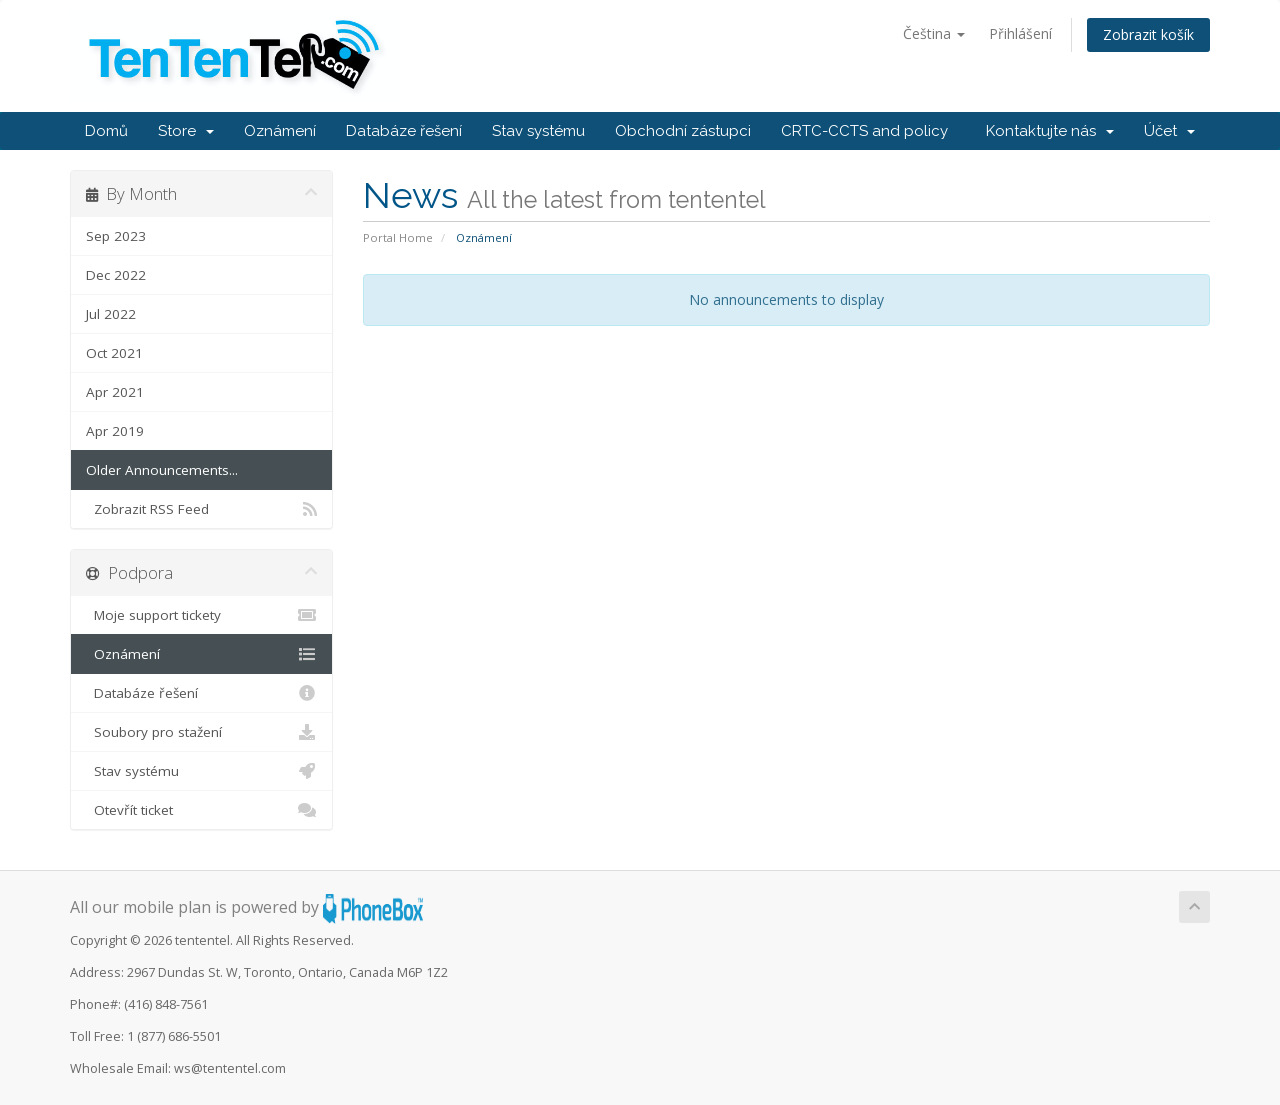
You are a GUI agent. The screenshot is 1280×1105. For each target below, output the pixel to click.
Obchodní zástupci (683, 131)
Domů (106, 131)
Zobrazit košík (1148, 34)
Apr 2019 (115, 431)
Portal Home (398, 237)
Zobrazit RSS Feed (201, 509)
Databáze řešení (404, 131)
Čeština (934, 33)
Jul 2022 (111, 314)
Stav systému (538, 131)
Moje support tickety (201, 615)
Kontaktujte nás (1050, 131)
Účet (1169, 131)
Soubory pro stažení (201, 732)
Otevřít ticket (201, 810)
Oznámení (280, 131)
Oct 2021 (114, 353)
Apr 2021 (115, 392)
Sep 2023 (116, 236)
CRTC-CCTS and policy (864, 131)
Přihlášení (1020, 33)
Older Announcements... (162, 470)
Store (186, 131)
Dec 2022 (116, 275)
